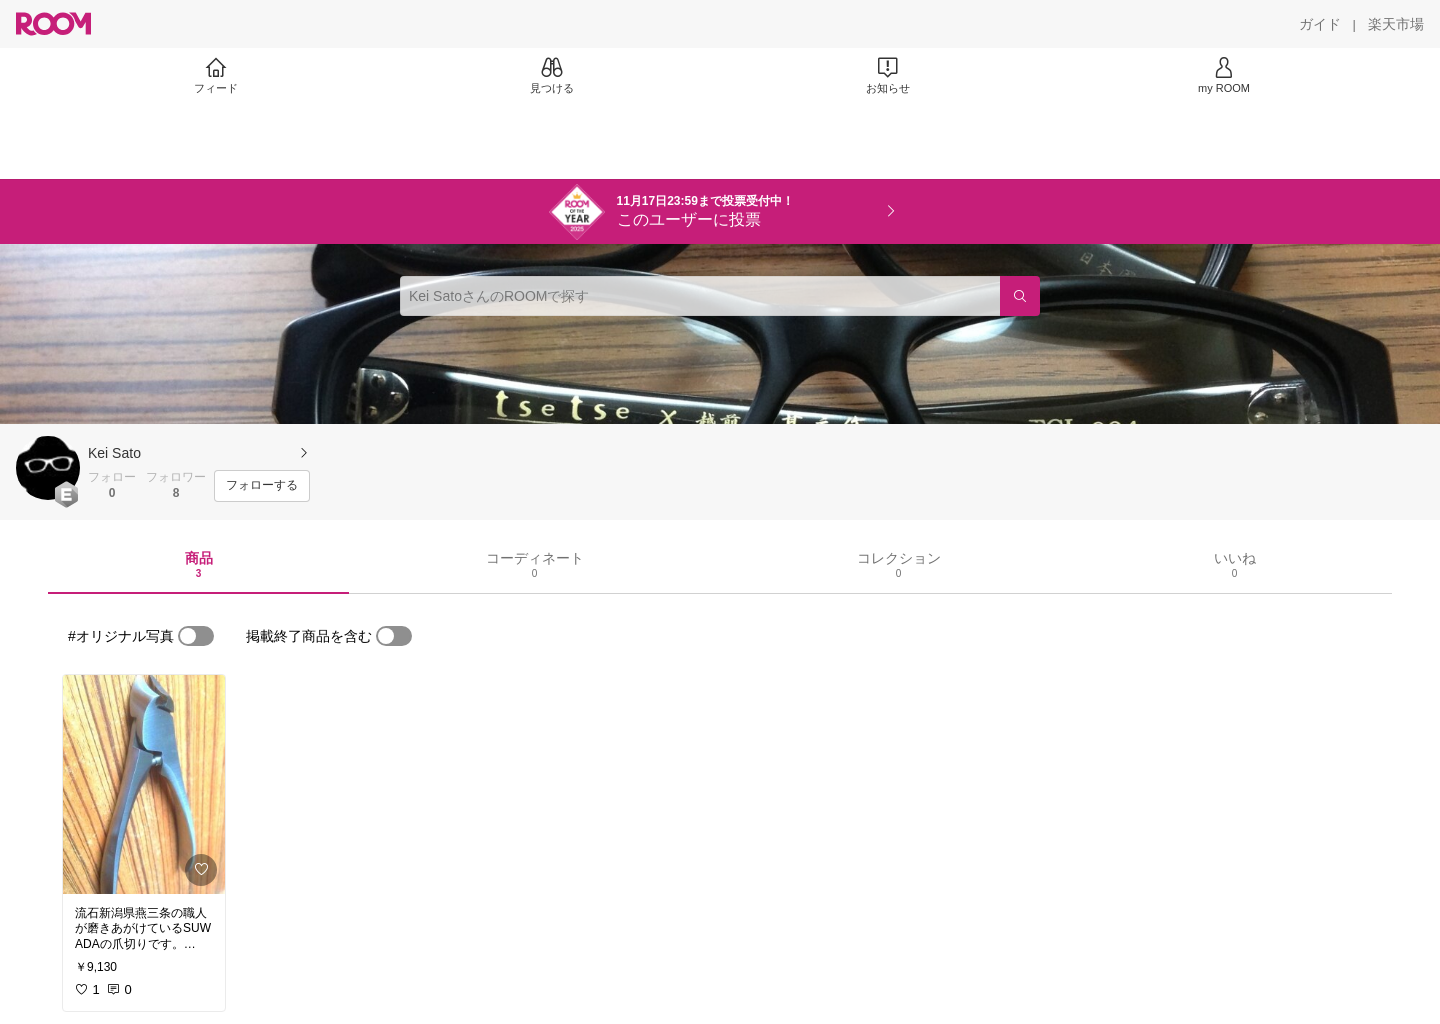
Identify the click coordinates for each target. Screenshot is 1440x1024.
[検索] (1020, 296)
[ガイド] (1320, 24)
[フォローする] (262, 486)
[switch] (196, 636)
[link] (144, 784)
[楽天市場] (1396, 24)
